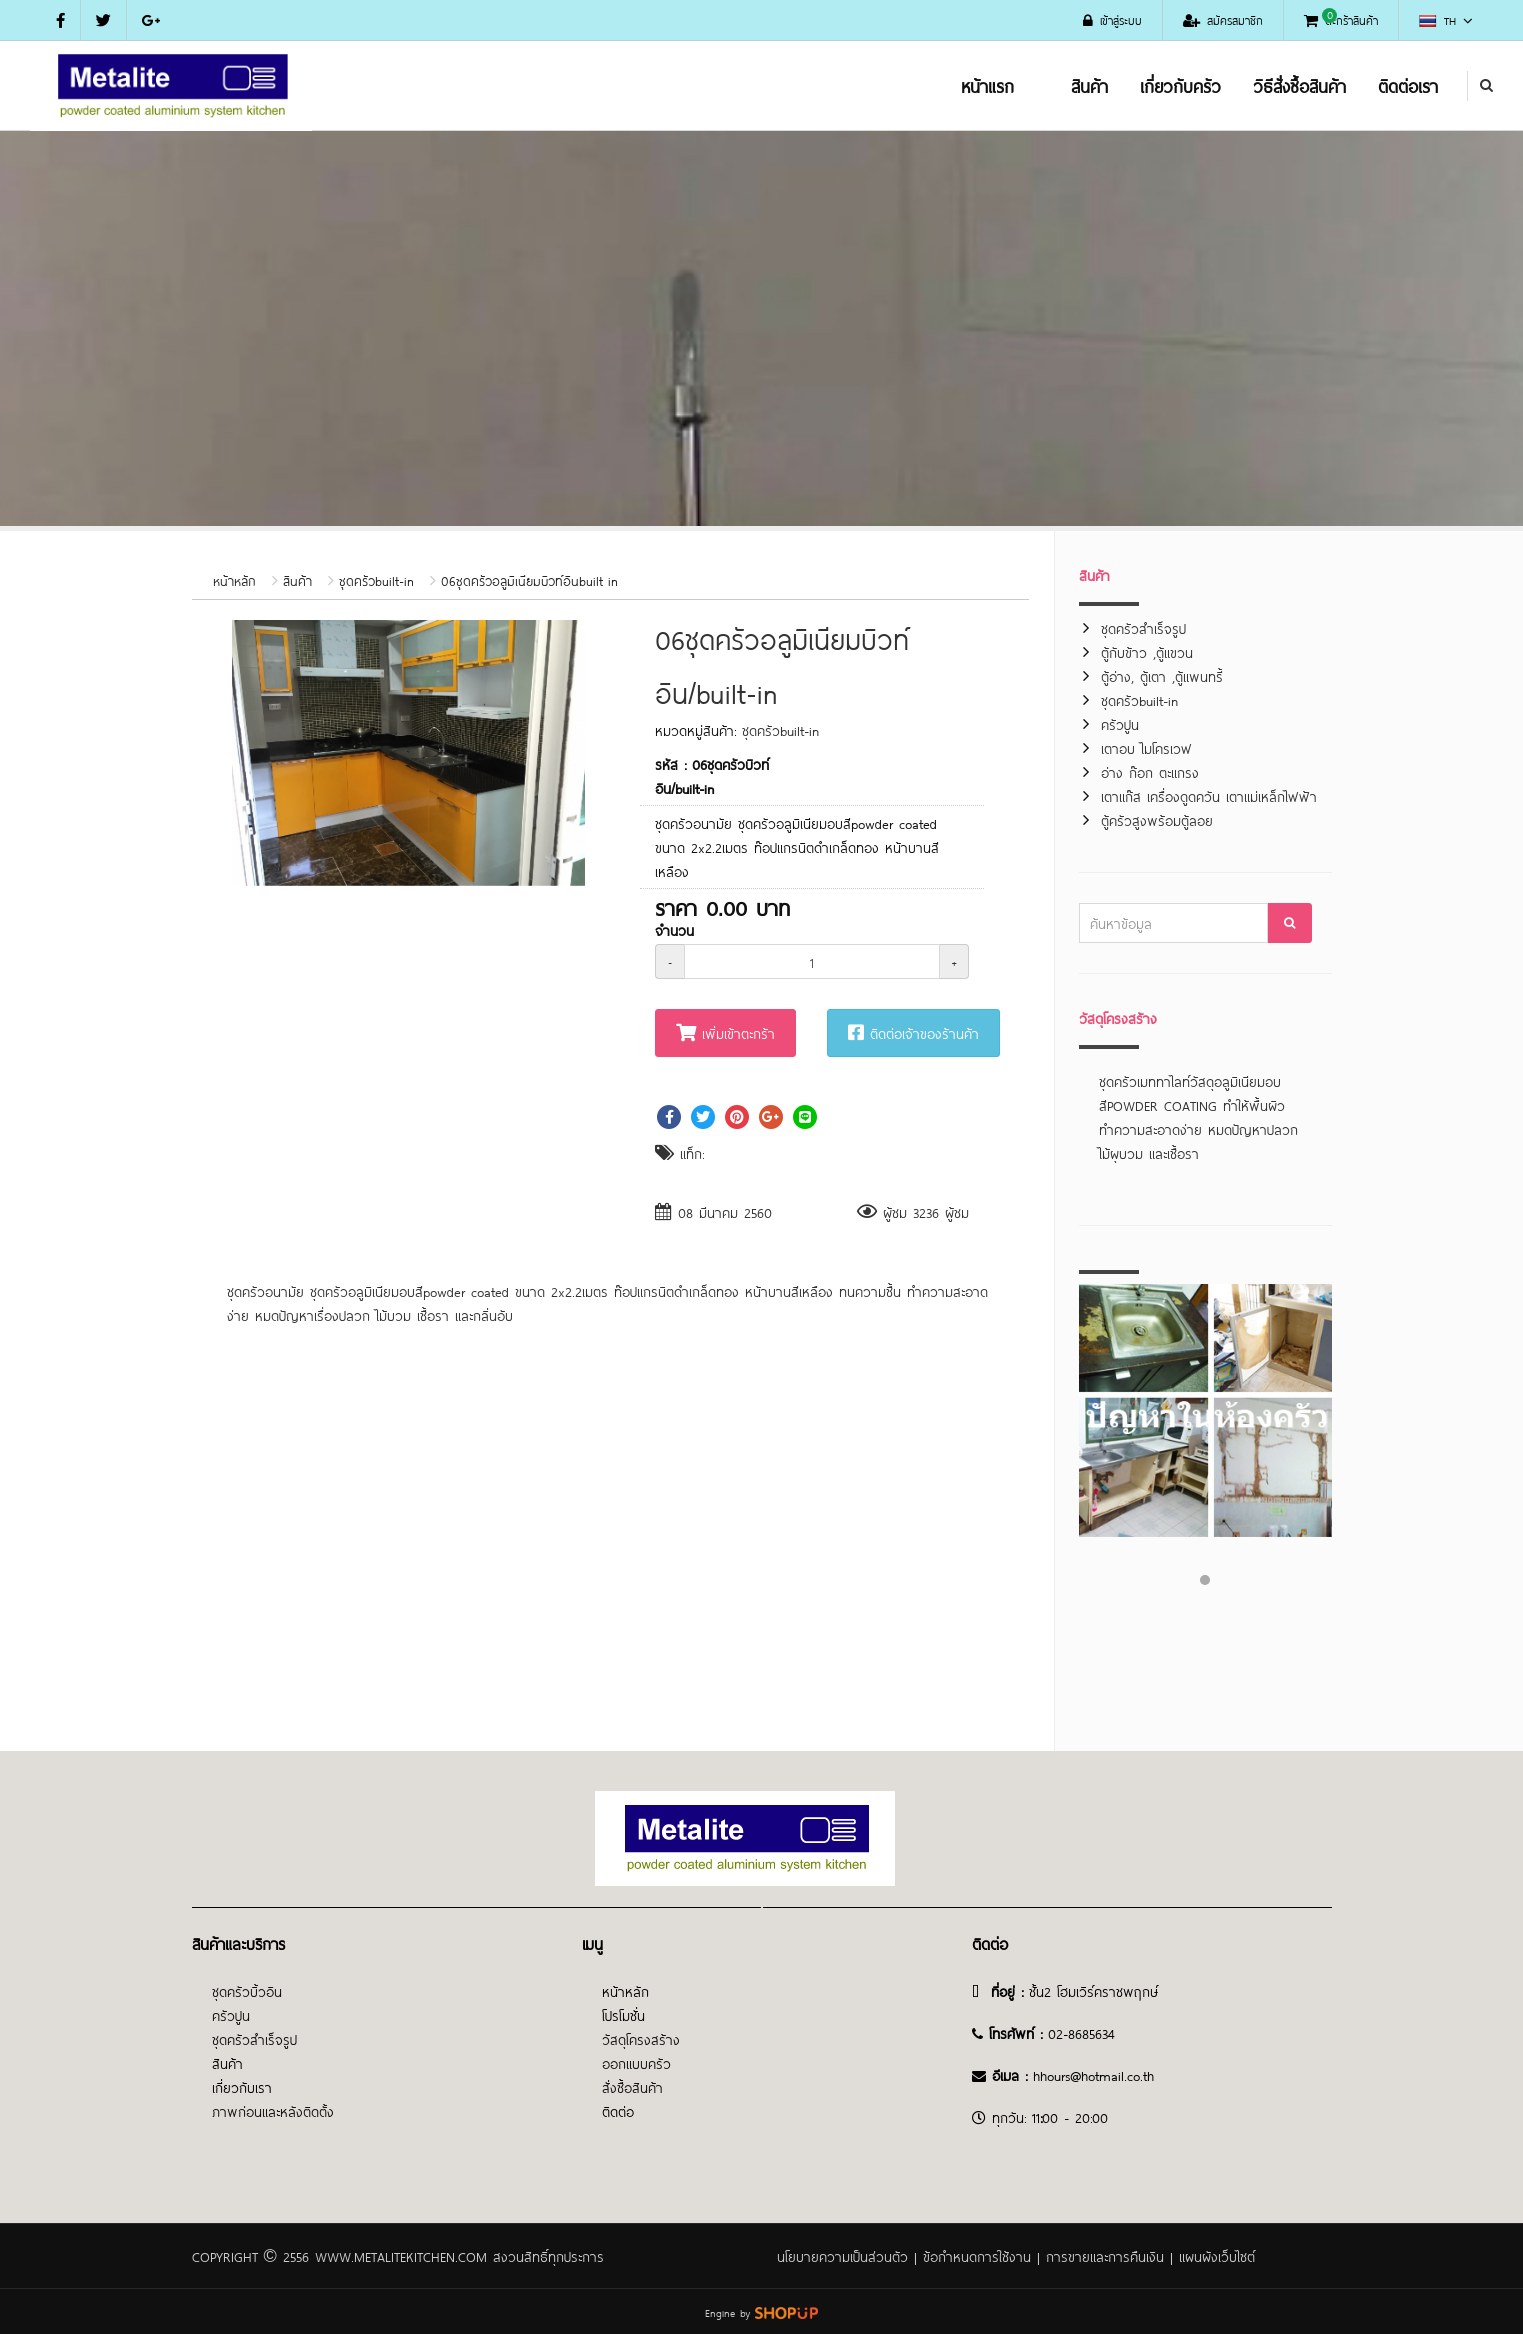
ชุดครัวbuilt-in (376, 580)
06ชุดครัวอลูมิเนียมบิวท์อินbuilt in (529, 580)
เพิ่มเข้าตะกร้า (725, 1032)
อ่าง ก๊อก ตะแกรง (1150, 771)
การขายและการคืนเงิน (1105, 2255)
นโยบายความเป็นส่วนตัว (842, 2255)
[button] (567, 638)
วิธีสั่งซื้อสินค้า (1299, 85)
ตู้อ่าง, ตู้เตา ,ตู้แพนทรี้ (1162, 675)
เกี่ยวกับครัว (1180, 85)
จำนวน (674, 929)
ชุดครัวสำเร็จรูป (1143, 627)
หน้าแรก (987, 85)
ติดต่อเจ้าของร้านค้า (913, 1032)
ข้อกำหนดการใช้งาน (977, 2255)
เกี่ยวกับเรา (242, 2086)
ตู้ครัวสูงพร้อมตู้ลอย (1157, 819)
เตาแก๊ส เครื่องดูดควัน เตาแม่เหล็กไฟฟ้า (1209, 795)
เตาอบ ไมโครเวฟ (1146, 747)
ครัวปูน (1120, 723)
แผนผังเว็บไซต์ (1217, 2255)
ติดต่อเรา (1408, 85)
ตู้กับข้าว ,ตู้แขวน (1147, 651)
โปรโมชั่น (623, 2014)
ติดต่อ (618, 2110)
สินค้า (1089, 85)
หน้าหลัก (234, 580)
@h (1079, 2074)
